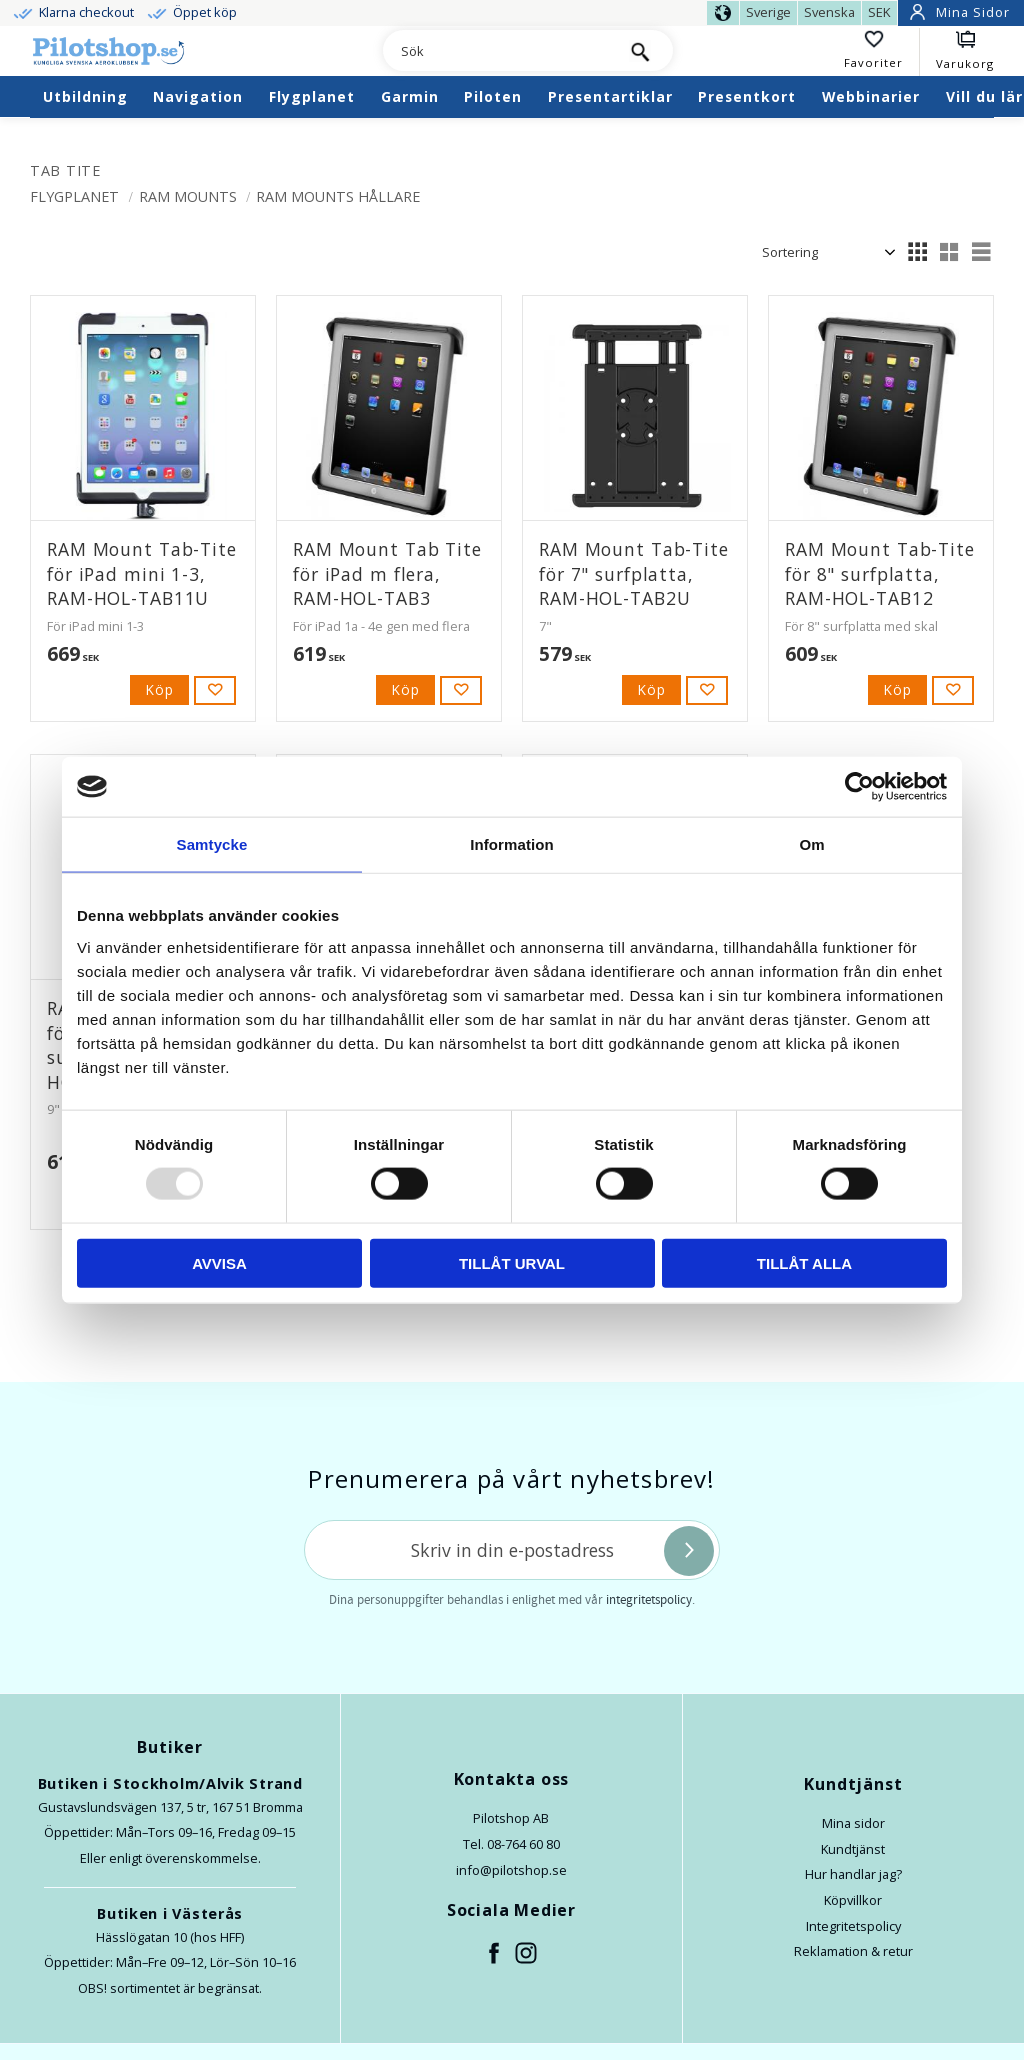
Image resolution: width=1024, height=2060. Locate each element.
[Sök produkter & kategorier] (495, 52)
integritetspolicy (649, 1600)
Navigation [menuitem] (198, 96)
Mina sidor (853, 1823)
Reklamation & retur (853, 1951)
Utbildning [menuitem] (85, 96)
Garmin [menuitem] (410, 96)
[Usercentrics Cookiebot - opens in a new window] (859, 787)
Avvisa (219, 1262)
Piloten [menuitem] (493, 96)
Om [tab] (811, 844)
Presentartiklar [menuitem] (610, 96)
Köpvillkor (853, 1900)
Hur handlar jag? (853, 1874)
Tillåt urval (512, 1262)
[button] (882, 52)
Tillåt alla (804, 1262)
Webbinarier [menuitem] (871, 96)
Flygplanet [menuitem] (312, 96)
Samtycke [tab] (212, 844)
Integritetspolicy (853, 1926)
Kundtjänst (853, 1849)
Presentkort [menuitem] (747, 96)
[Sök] (640, 50)
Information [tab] (512, 844)
